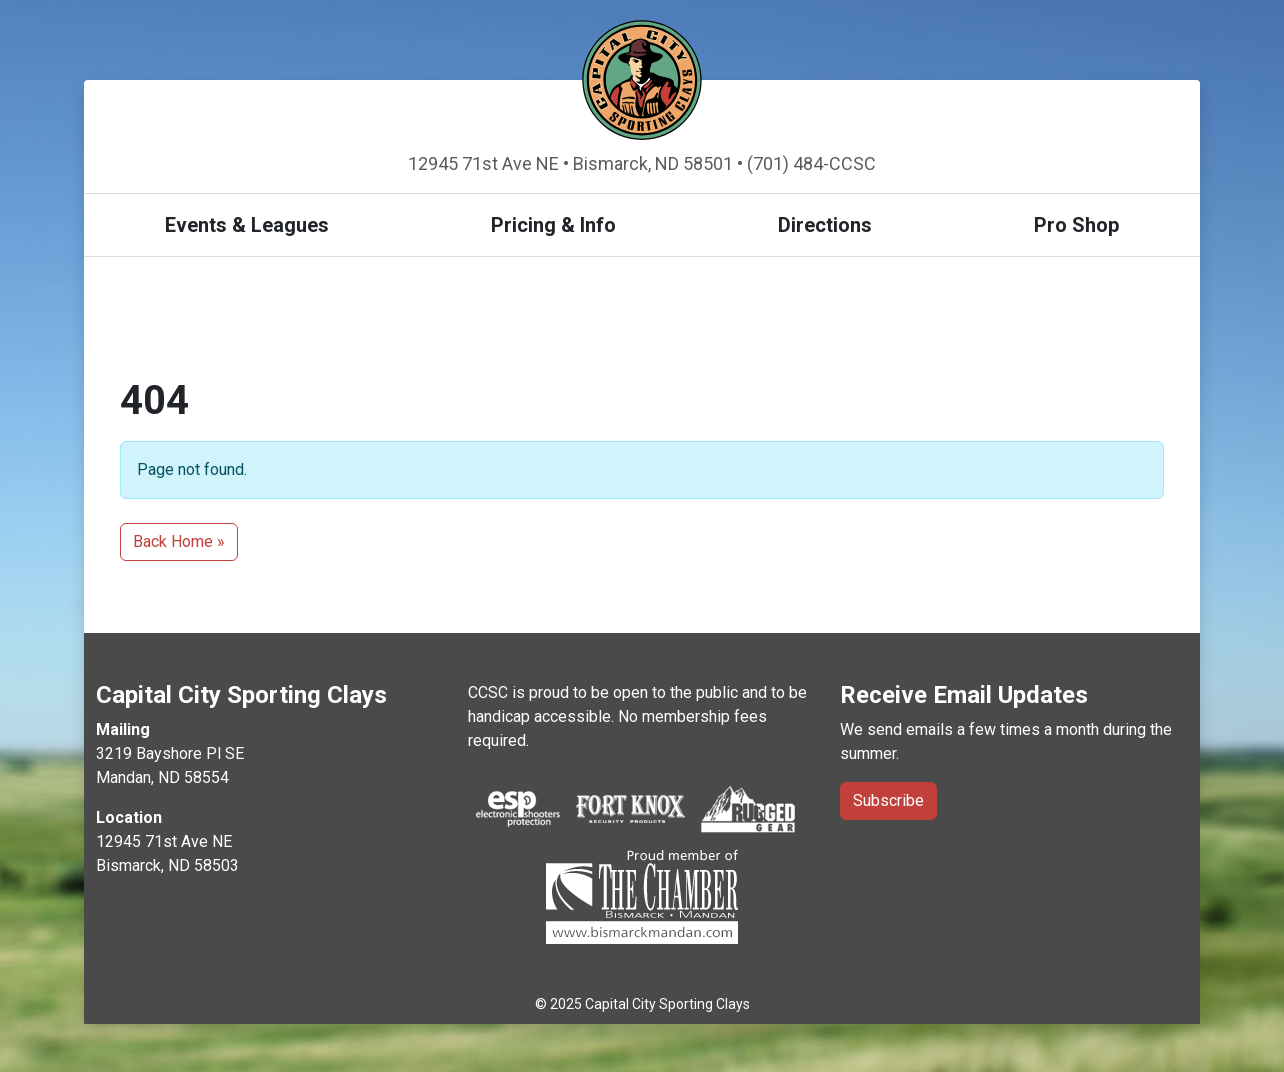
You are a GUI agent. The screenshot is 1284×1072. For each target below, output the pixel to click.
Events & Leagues (247, 225)
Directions (825, 225)
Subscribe (888, 800)
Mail (855, 847)
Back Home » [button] (179, 541)
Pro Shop (1076, 225)
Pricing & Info (553, 225)
